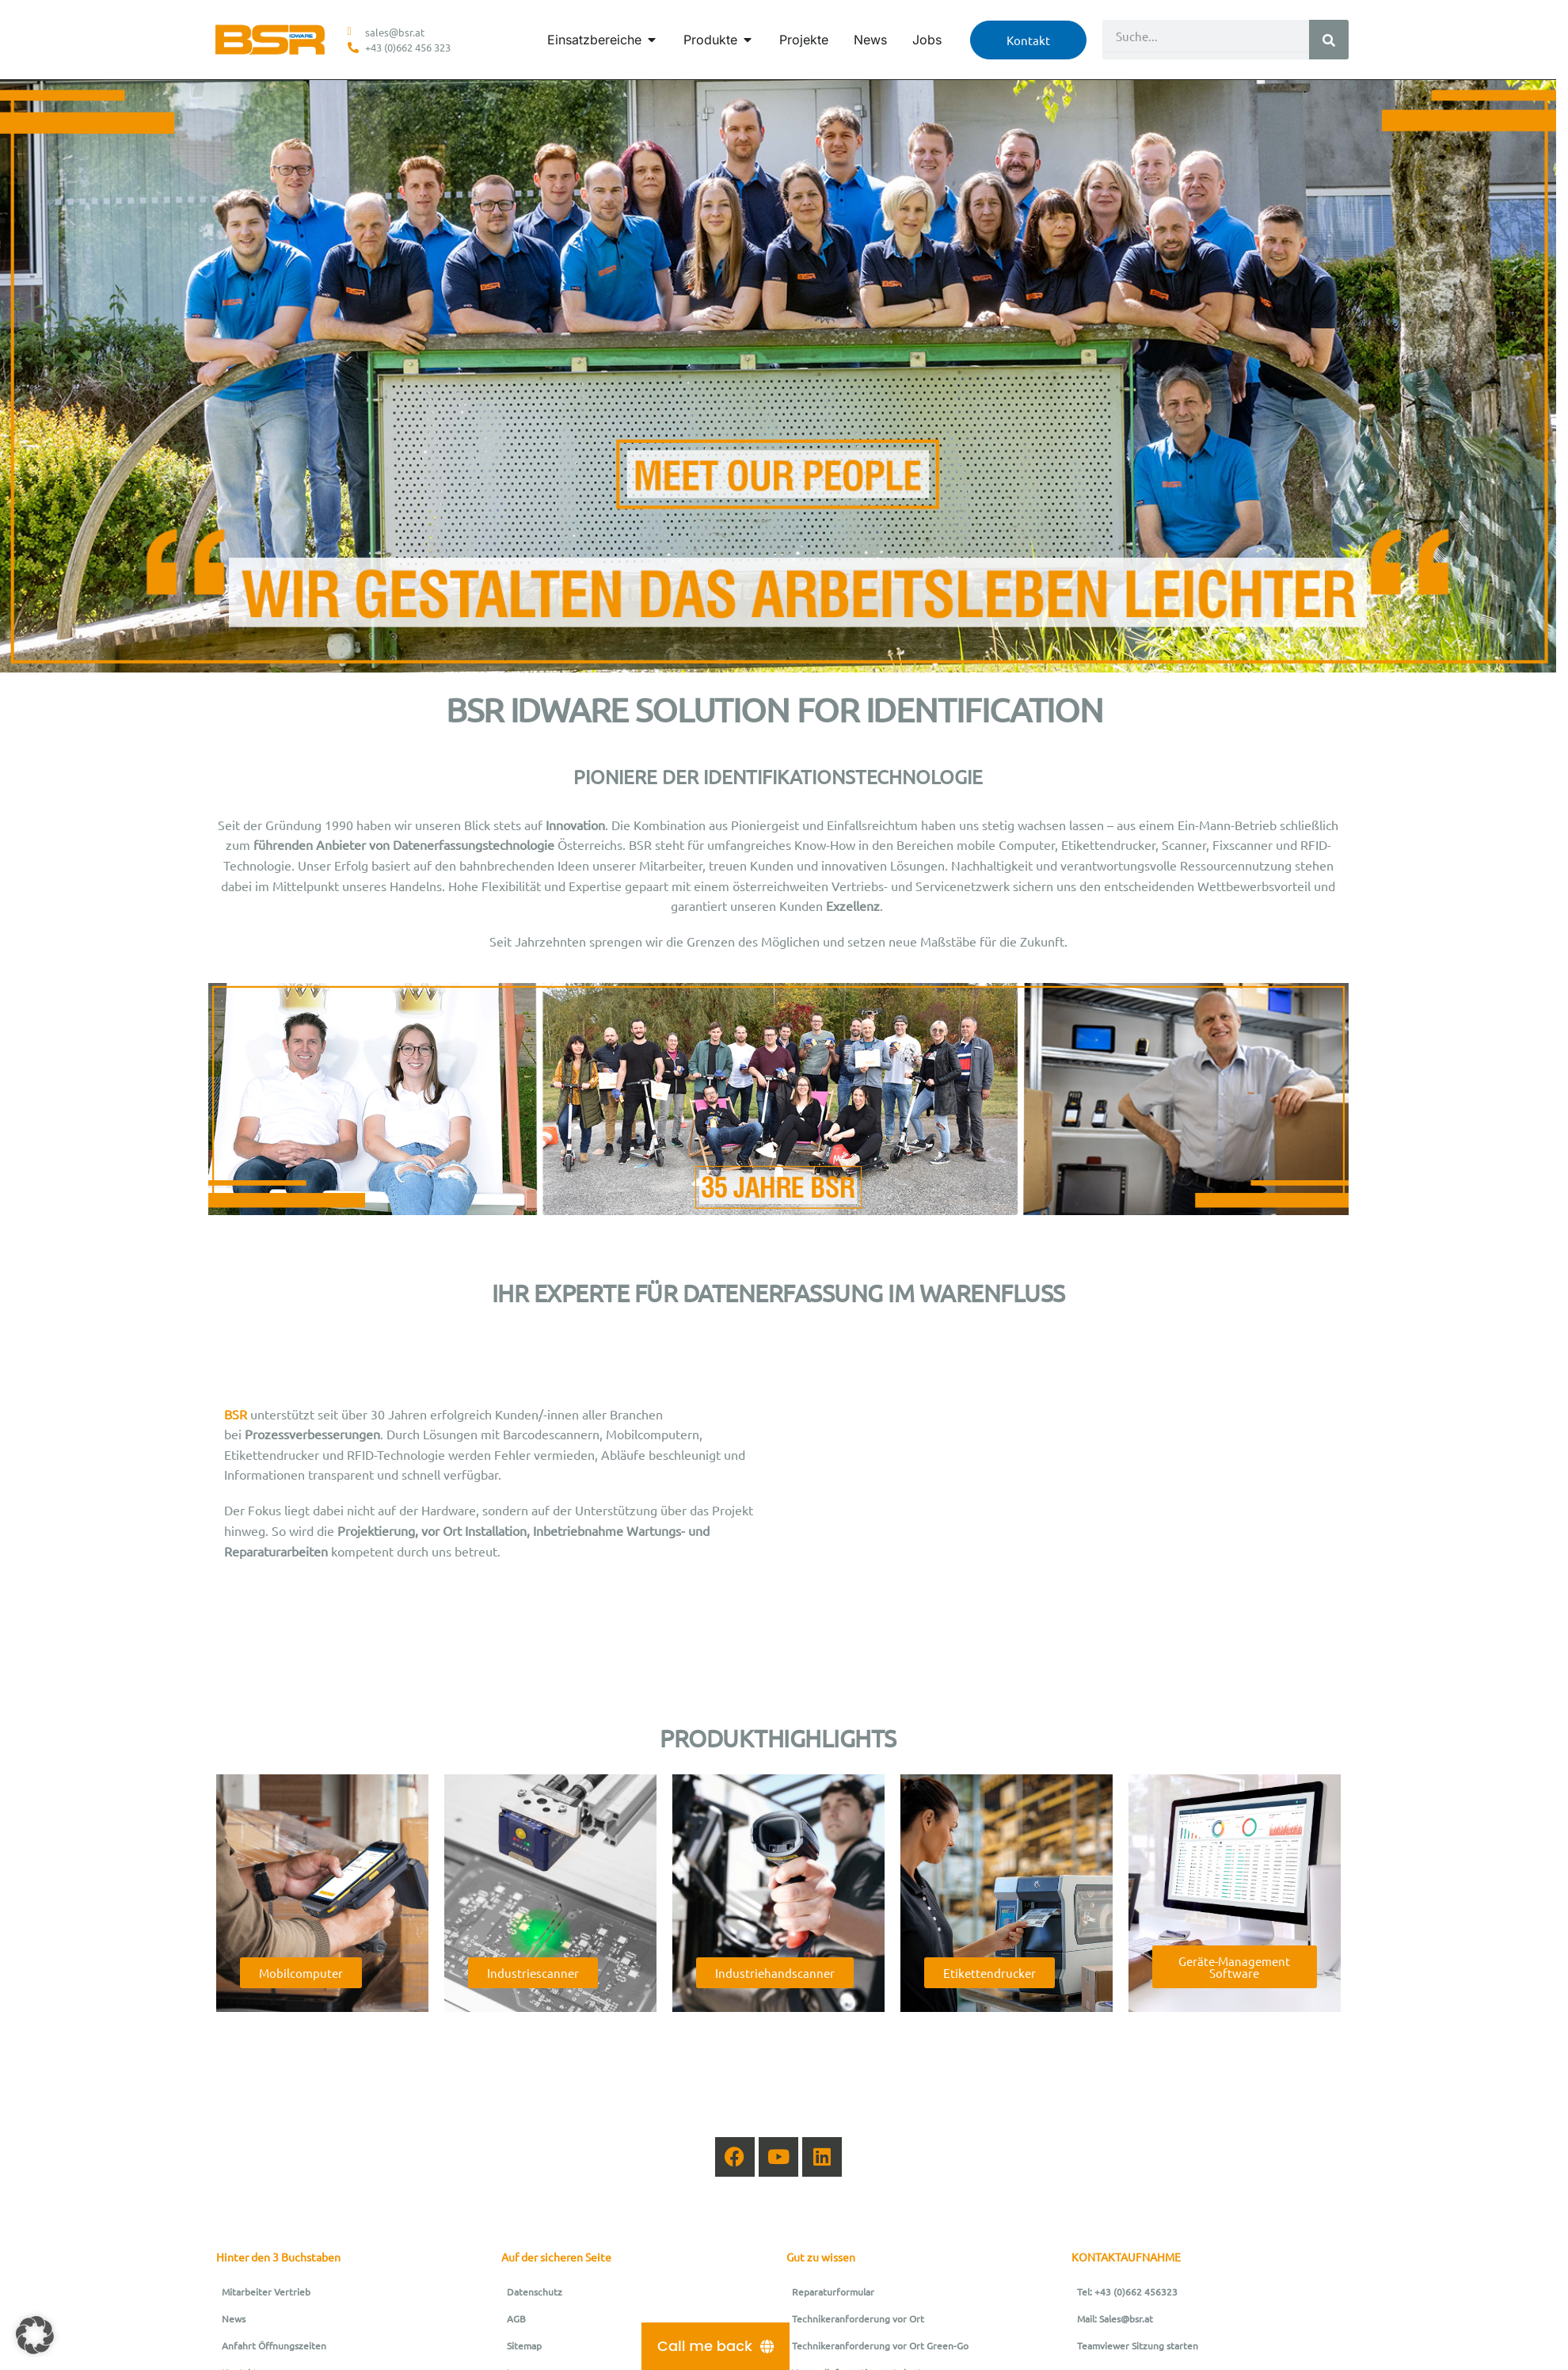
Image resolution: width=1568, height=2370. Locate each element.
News (233, 2318)
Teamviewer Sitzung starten (1137, 2345)
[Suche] (1329, 39)
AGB (516, 2318)
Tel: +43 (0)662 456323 (1127, 2291)
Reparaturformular (833, 2291)
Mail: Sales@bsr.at (1115, 2318)
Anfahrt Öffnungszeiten (274, 2345)
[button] (35, 2335)
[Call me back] (715, 2346)
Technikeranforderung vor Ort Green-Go (880, 2345)
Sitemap (524, 2345)
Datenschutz (534, 2291)
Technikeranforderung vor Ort (858, 2318)
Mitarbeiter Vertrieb (266, 2291)
